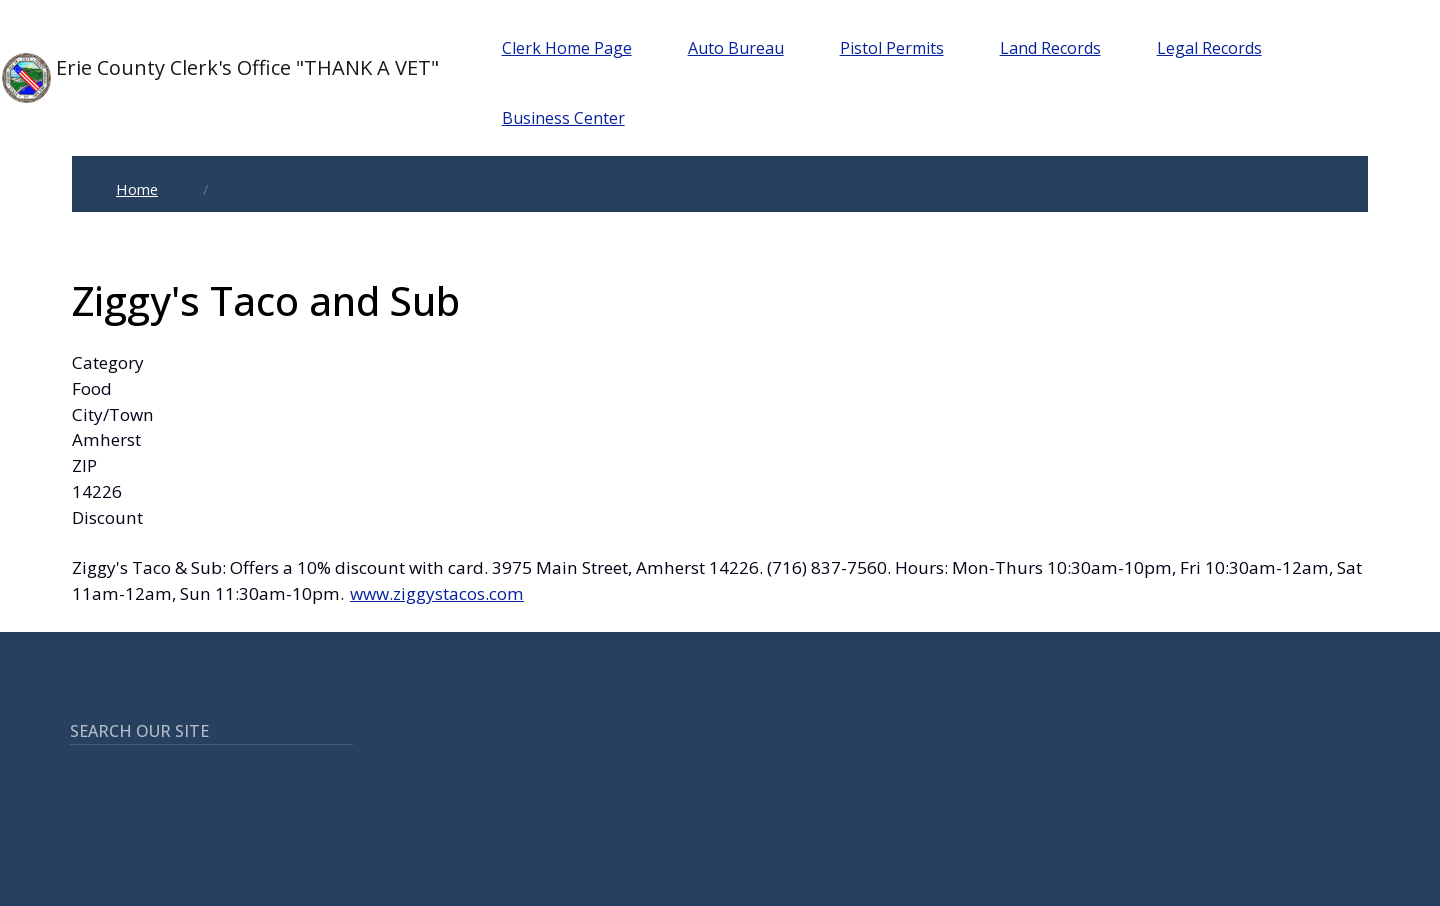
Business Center (563, 118)
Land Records (1050, 48)
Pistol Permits (892, 48)
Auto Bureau (736, 48)
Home (137, 189)
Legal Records (1209, 48)
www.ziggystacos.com (437, 593)
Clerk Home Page (567, 48)
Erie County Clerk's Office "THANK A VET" (220, 78)
